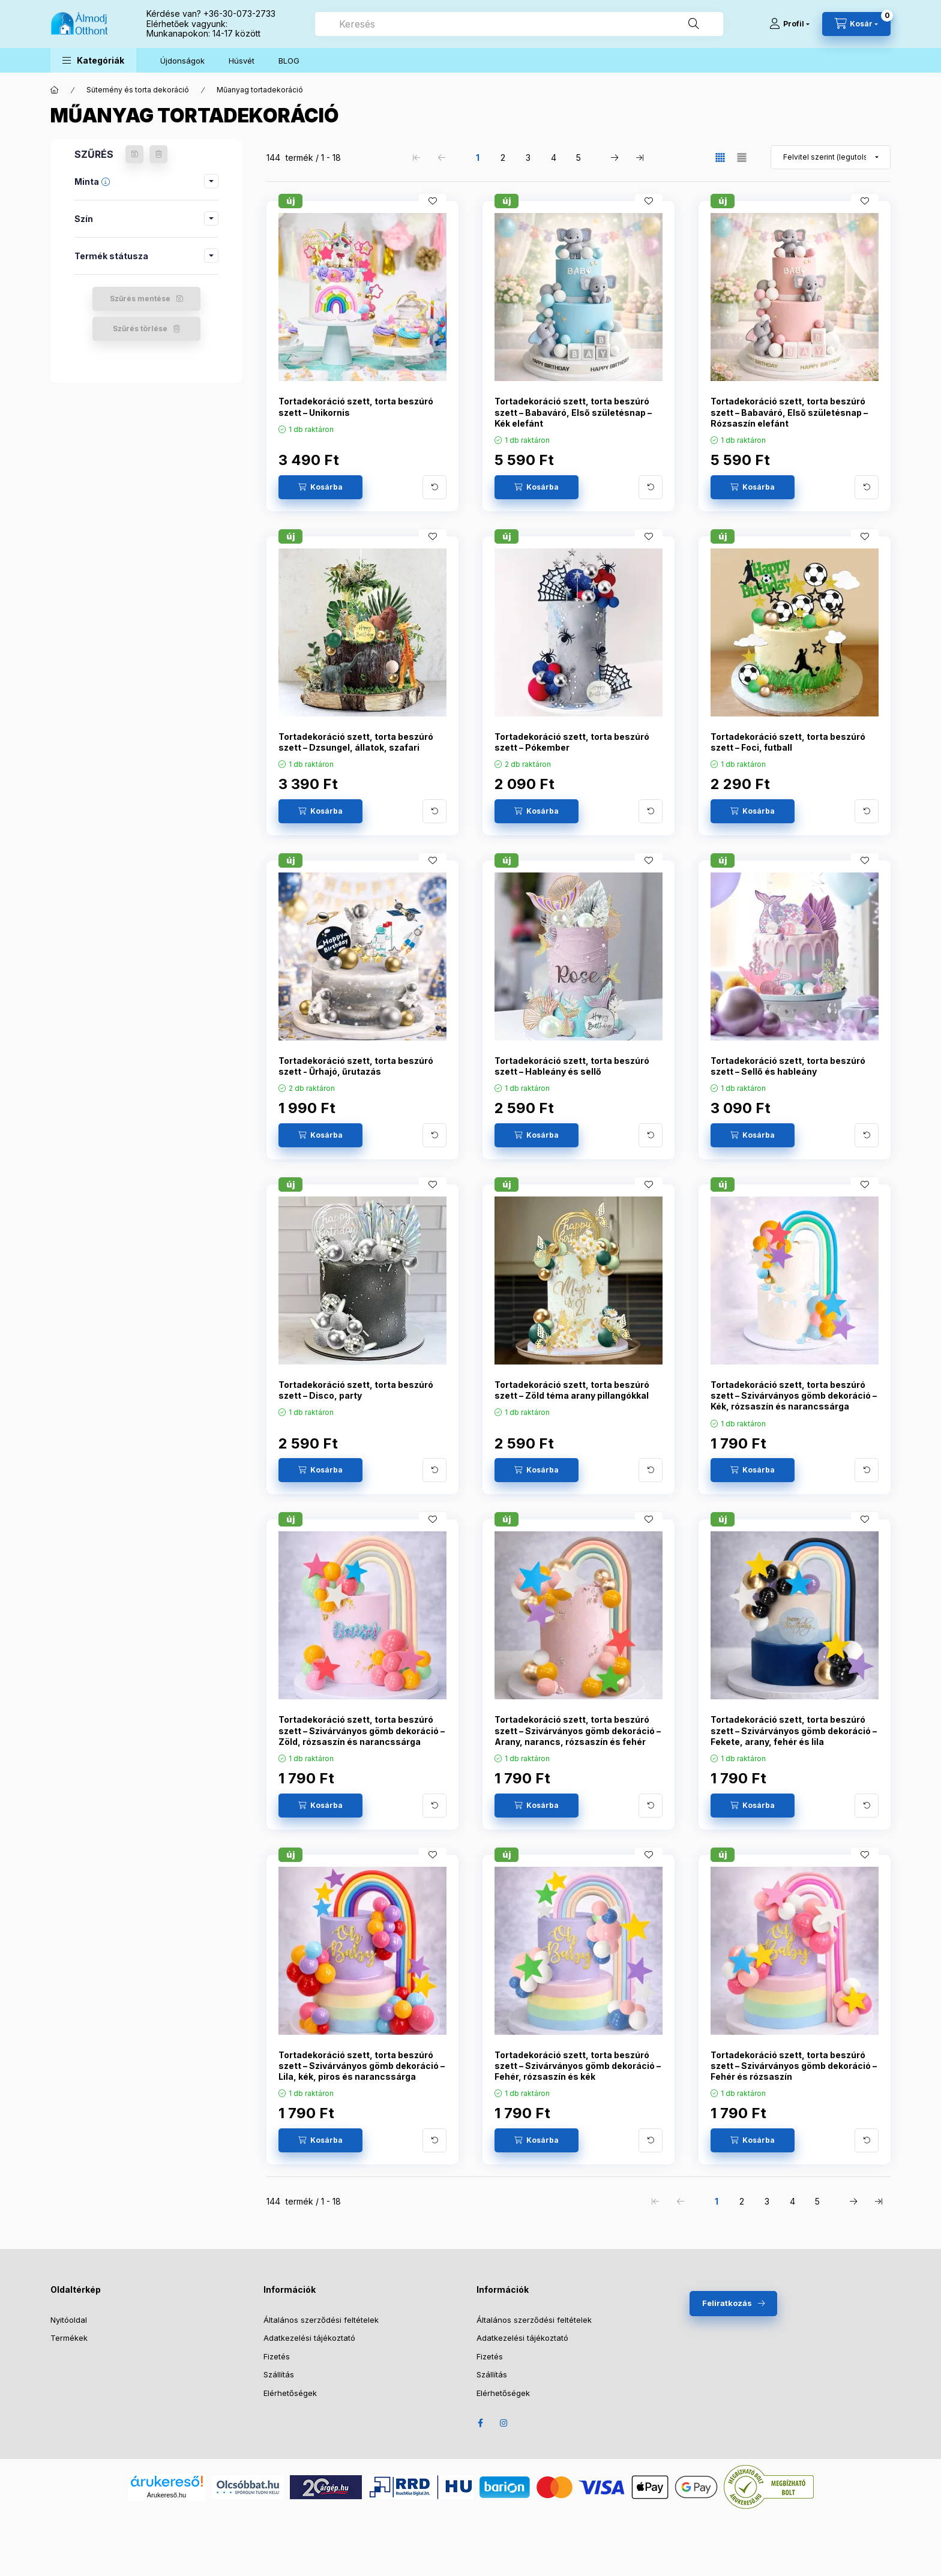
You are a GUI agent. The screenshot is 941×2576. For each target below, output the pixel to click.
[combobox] (519, 24)
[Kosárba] (320, 487)
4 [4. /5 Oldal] (553, 157)
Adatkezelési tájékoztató (309, 2338)
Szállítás (278, 2374)
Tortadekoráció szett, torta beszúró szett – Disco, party (355, 1390)
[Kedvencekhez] (433, 201)
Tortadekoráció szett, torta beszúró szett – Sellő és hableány (788, 1065)
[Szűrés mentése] (134, 154)
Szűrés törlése (140, 328)
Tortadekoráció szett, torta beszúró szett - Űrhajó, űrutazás (355, 1065)
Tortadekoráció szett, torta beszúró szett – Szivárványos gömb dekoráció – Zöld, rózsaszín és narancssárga (361, 1730)
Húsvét (241, 60)
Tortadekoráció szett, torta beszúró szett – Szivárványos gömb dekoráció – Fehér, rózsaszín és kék (578, 2066)
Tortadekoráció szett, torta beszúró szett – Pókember (572, 741)
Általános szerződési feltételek (321, 2320)
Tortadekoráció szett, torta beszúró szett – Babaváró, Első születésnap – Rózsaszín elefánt (789, 412)
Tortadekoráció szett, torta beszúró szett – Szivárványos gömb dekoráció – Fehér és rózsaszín (794, 2066)
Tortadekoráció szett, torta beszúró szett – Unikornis (355, 406)
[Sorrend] (831, 157)
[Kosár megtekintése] (856, 24)
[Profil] (789, 24)
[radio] (742, 157)
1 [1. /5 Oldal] (478, 157)
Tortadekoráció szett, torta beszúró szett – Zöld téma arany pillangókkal (572, 1390)
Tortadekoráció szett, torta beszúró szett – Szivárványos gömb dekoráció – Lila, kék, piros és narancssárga (361, 2066)
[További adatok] (434, 487)
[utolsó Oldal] (640, 157)
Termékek (69, 2338)
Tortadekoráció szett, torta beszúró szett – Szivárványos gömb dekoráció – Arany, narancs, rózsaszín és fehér (578, 1730)
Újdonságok (182, 60)
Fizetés (276, 2356)
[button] (93, 60)
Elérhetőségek (290, 2393)
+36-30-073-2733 (239, 13)
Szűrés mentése (140, 298)
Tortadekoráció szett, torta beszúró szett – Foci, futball (788, 741)
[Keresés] (693, 24)
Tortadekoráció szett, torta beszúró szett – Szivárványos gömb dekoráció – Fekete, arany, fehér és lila (794, 1730)
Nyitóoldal (68, 2320)
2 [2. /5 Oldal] (503, 157)
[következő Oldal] (615, 157)
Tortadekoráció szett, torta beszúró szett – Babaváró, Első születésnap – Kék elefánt (573, 412)
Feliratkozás (727, 2303)
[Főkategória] (54, 90)
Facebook (480, 2423)
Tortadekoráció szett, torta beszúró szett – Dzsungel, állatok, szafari (355, 741)
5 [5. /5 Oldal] (578, 157)
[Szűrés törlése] (158, 154)
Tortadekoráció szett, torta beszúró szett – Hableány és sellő (572, 1065)
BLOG (288, 60)
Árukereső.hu (166, 2495)
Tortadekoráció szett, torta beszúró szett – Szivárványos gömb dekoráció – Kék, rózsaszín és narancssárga (794, 1395)
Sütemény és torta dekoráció (137, 89)
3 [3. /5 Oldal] (528, 157)
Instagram (504, 2423)
